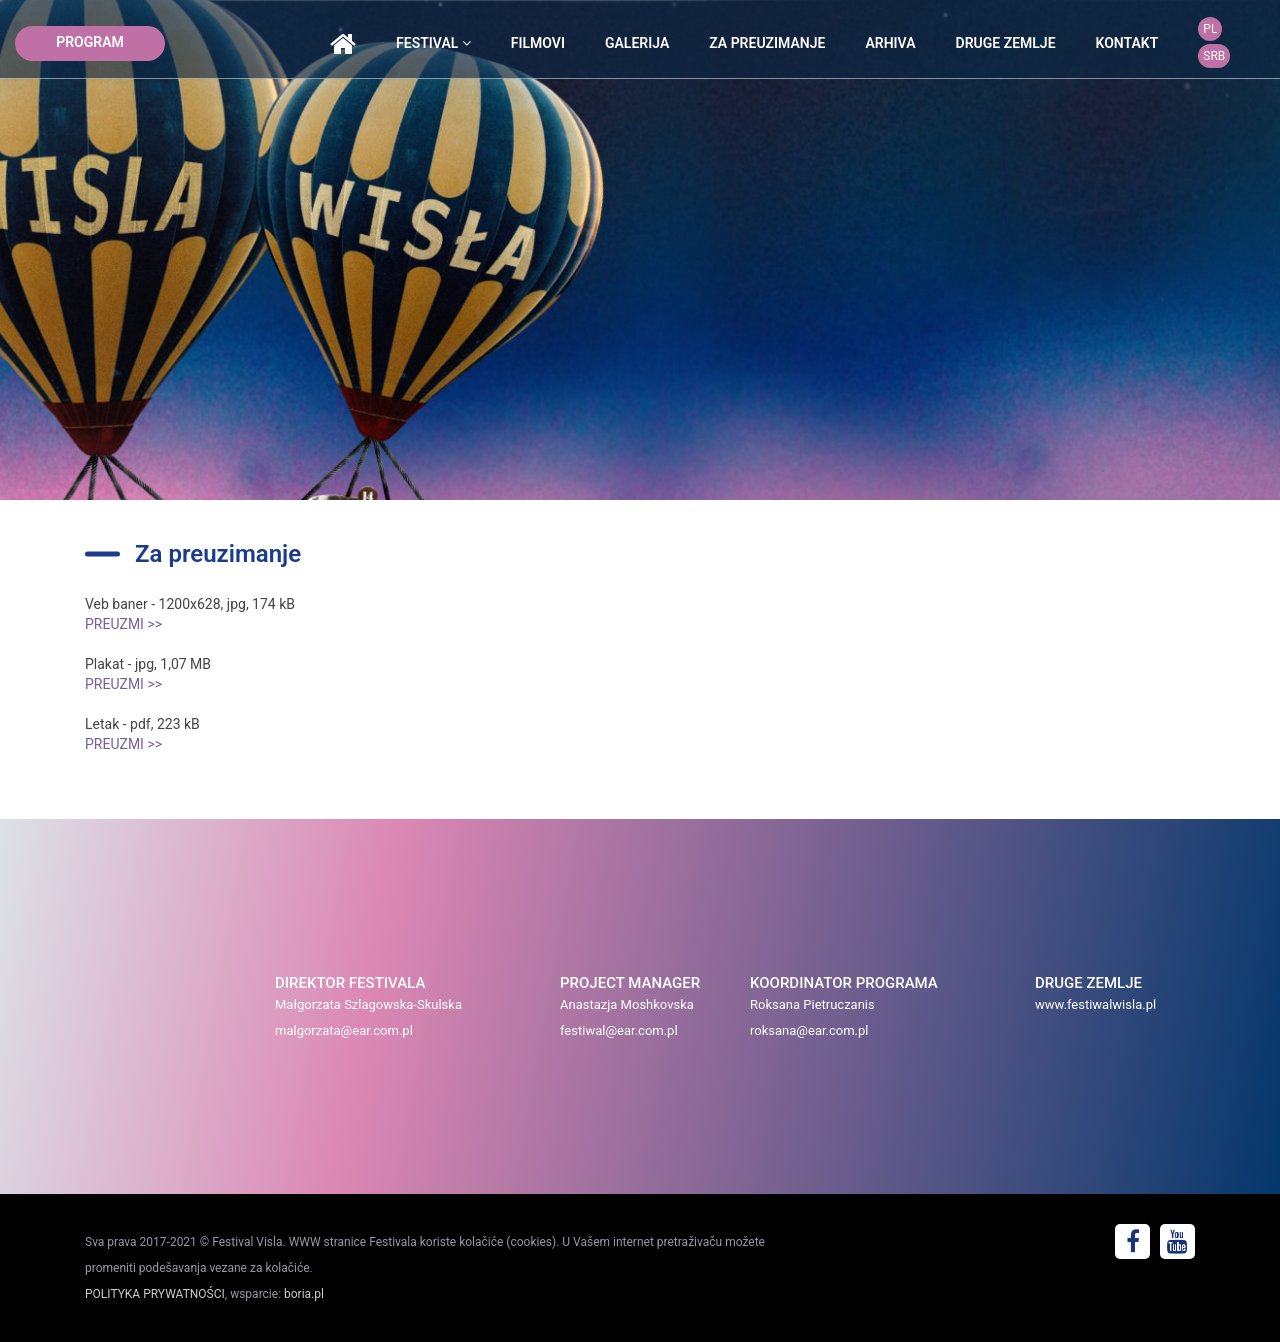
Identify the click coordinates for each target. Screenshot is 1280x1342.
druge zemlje (1006, 43)
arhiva (890, 43)
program (90, 42)
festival (433, 43)
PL (1210, 29)
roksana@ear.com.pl (809, 1030)
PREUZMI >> (123, 624)
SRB (1214, 56)
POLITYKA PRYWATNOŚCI (155, 1294)
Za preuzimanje (767, 43)
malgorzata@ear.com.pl (344, 1030)
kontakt (1127, 43)
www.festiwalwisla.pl (1095, 1004)
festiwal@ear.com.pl (619, 1030)
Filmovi (538, 43)
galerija (637, 43)
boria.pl (304, 1294)
